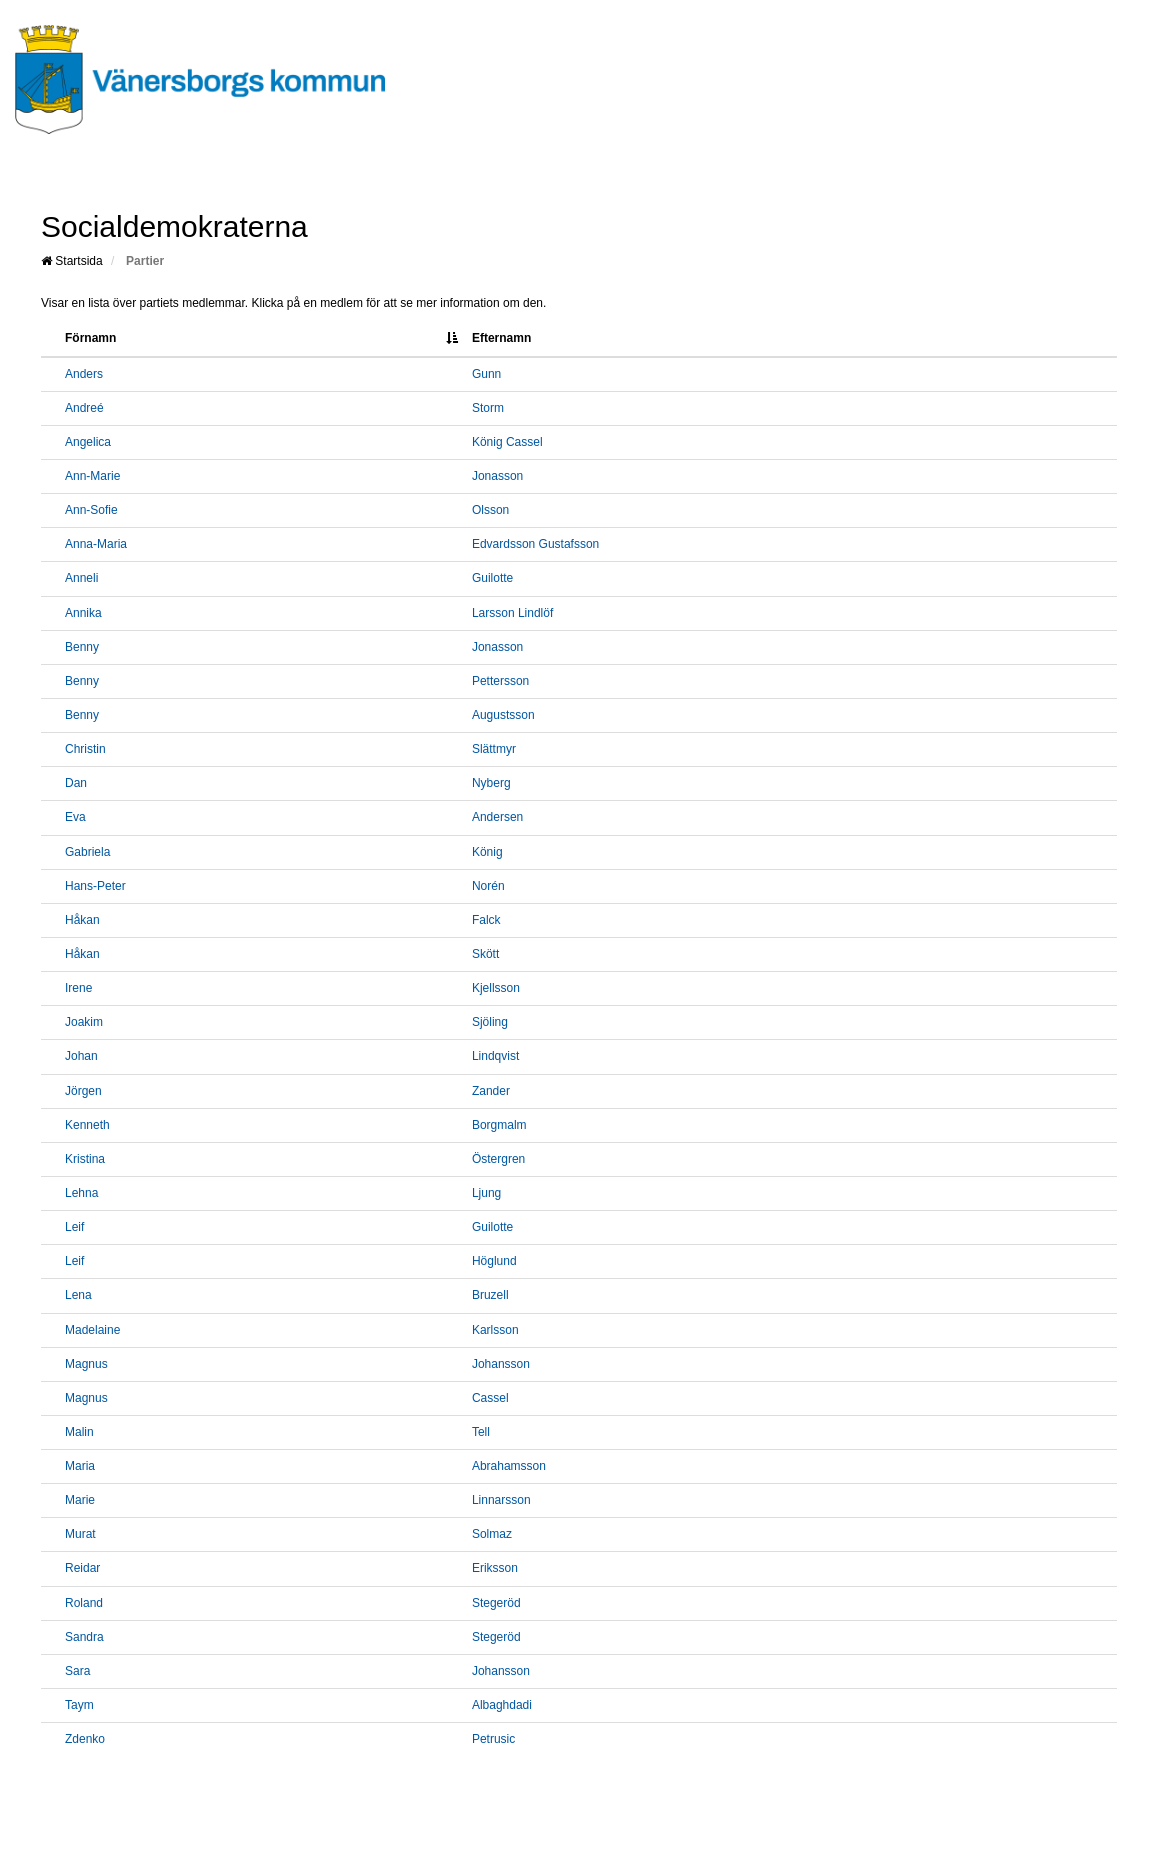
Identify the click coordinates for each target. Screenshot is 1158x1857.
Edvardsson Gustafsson (535, 544)
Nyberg (491, 783)
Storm (488, 408)
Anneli (81, 578)
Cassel (490, 1398)
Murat (80, 1534)
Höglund (494, 1261)
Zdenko (85, 1739)
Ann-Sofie (91, 510)
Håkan (82, 920)
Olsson (490, 510)
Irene (78, 988)
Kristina (85, 1159)
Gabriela (87, 852)
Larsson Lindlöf (512, 613)
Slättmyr (494, 749)
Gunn (486, 374)
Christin (85, 749)
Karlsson (495, 1330)
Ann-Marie (92, 476)
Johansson (501, 1364)
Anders (84, 374)
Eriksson (495, 1568)
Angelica (88, 442)
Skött (485, 954)
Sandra (84, 1637)
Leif (74, 1227)
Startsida (72, 261)
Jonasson (497, 476)
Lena (78, 1295)
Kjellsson (496, 988)
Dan (76, 783)
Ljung (486, 1193)
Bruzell (490, 1295)
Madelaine (92, 1330)
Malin (79, 1432)
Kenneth (87, 1125)
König (487, 852)
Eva (75, 817)
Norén (488, 886)
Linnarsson (501, 1500)
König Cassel (507, 442)
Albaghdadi (502, 1705)
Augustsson (503, 715)
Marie (80, 1500)
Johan (81, 1056)
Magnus (86, 1364)
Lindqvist (495, 1056)
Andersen (497, 817)
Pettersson (500, 681)
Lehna (81, 1193)
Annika (83, 613)
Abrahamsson (509, 1466)
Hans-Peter (95, 886)
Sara (77, 1671)
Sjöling (490, 1022)
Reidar (82, 1568)
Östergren (498, 1159)
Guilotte (492, 578)
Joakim (84, 1022)
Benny (82, 647)
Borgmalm (499, 1125)
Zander (491, 1091)
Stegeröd (496, 1603)
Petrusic (493, 1739)
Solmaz (492, 1534)
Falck (486, 920)
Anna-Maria (96, 544)
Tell (481, 1432)
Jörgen (83, 1091)
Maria (80, 1466)
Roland (84, 1603)
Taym (79, 1705)
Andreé (84, 408)
